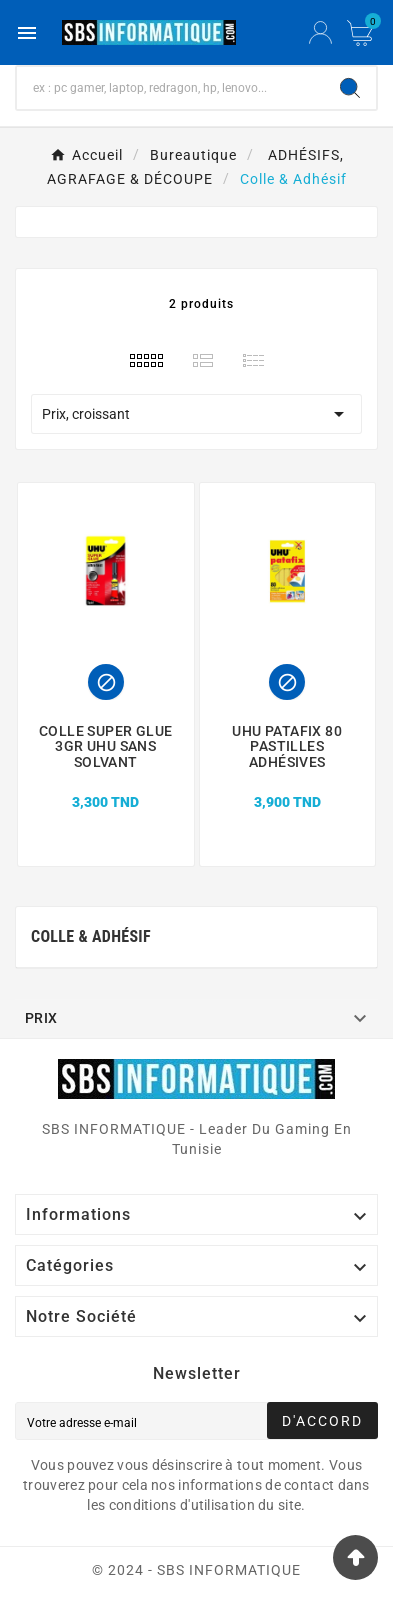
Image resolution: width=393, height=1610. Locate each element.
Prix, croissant (196, 414)
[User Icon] (320, 33)
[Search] (350, 88)
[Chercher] (170, 88)
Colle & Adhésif (91, 936)
